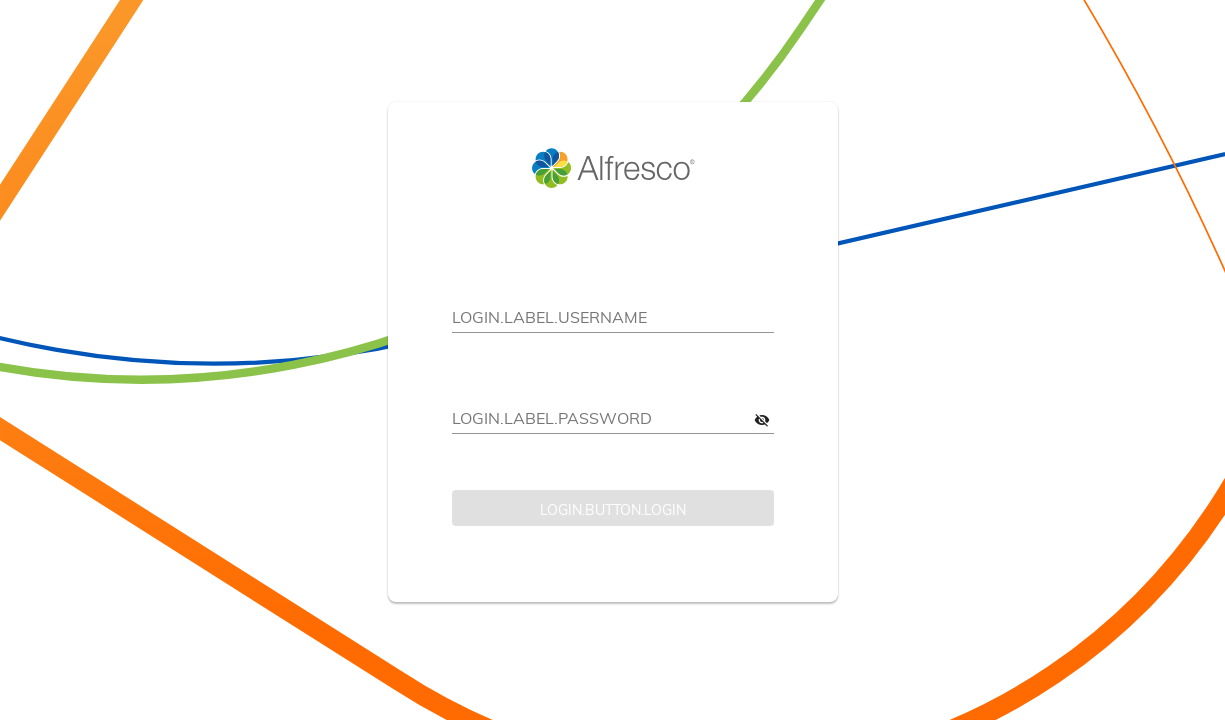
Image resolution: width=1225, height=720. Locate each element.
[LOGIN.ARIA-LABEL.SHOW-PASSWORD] (762, 419)
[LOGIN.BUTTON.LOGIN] (613, 508)
